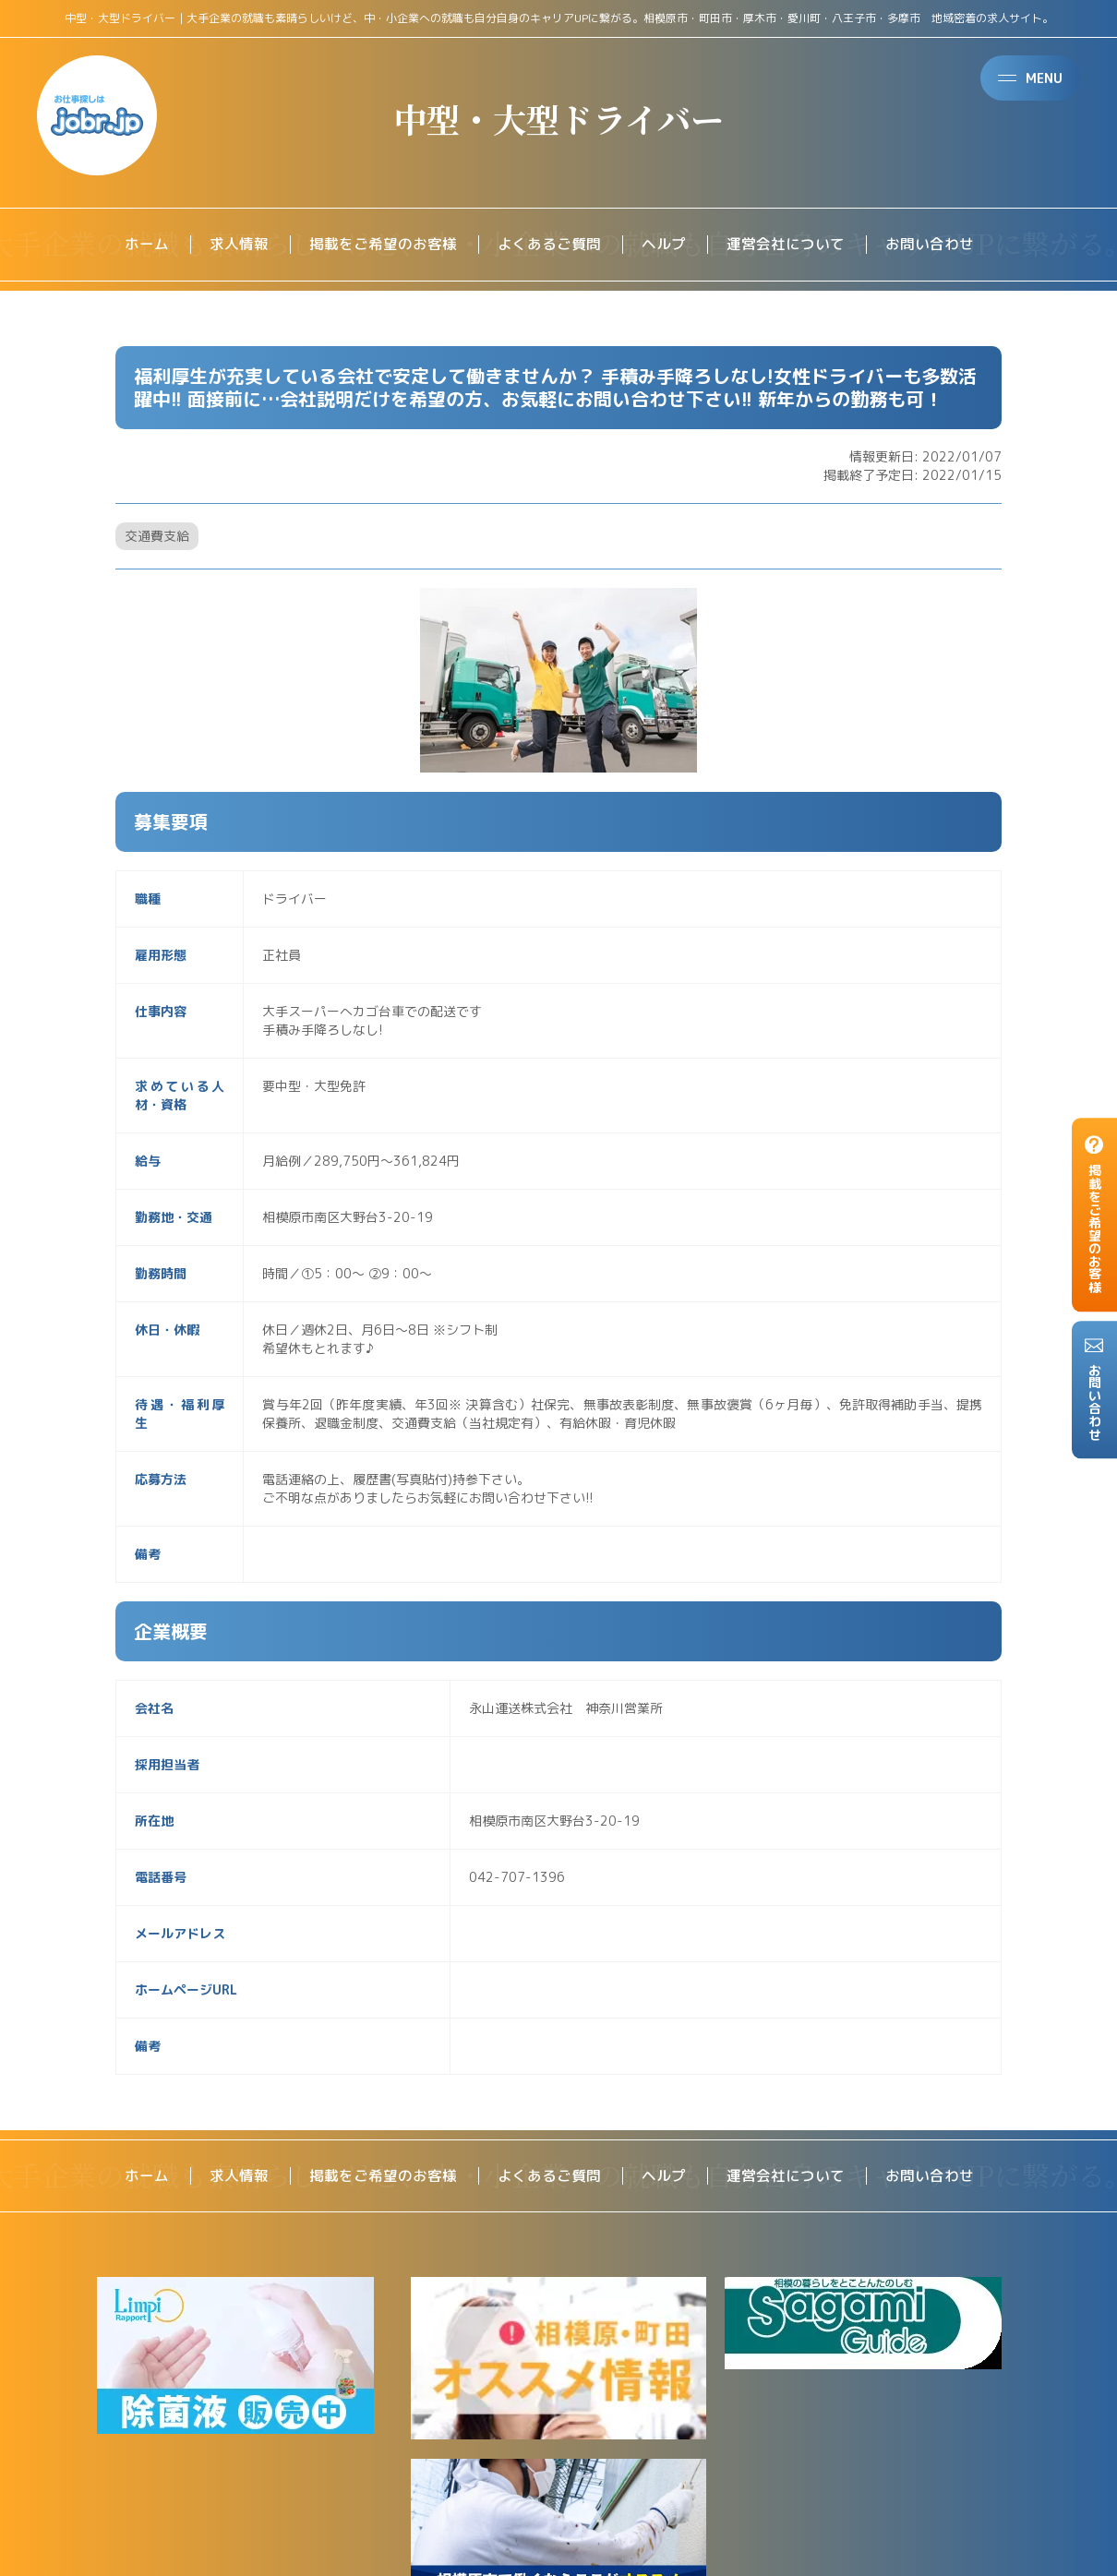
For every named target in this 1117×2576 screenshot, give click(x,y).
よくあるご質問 (549, 244)
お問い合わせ (929, 244)
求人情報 (239, 244)
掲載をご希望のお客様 (383, 244)
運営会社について (786, 244)
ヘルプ (664, 244)
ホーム (147, 244)
